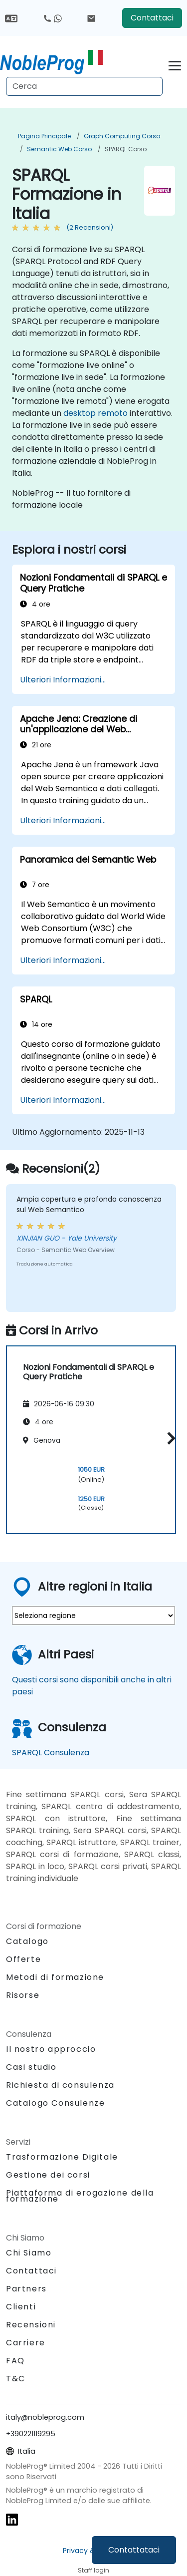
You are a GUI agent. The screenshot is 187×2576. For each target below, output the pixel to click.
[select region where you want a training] (93, 1615)
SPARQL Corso (126, 149)
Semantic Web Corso (59, 149)
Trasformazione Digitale (62, 2157)
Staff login (93, 2570)
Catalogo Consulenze (55, 2103)
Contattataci (134, 2550)
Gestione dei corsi (48, 2175)
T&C (15, 2378)
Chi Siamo (28, 2252)
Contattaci (152, 17)
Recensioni (31, 2324)
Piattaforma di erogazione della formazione (80, 2196)
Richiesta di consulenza (60, 2085)
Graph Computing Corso (122, 136)
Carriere (25, 2342)
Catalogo (27, 1941)
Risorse (22, 1995)
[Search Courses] (84, 86)
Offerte (23, 1959)
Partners (26, 2288)
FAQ (15, 2360)
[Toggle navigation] (175, 64)
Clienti (21, 2306)
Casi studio (31, 2067)
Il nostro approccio (51, 2049)
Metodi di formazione (55, 1977)
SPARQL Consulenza (50, 1752)
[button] (169, 1438)
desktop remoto (95, 413)
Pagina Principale (44, 136)
